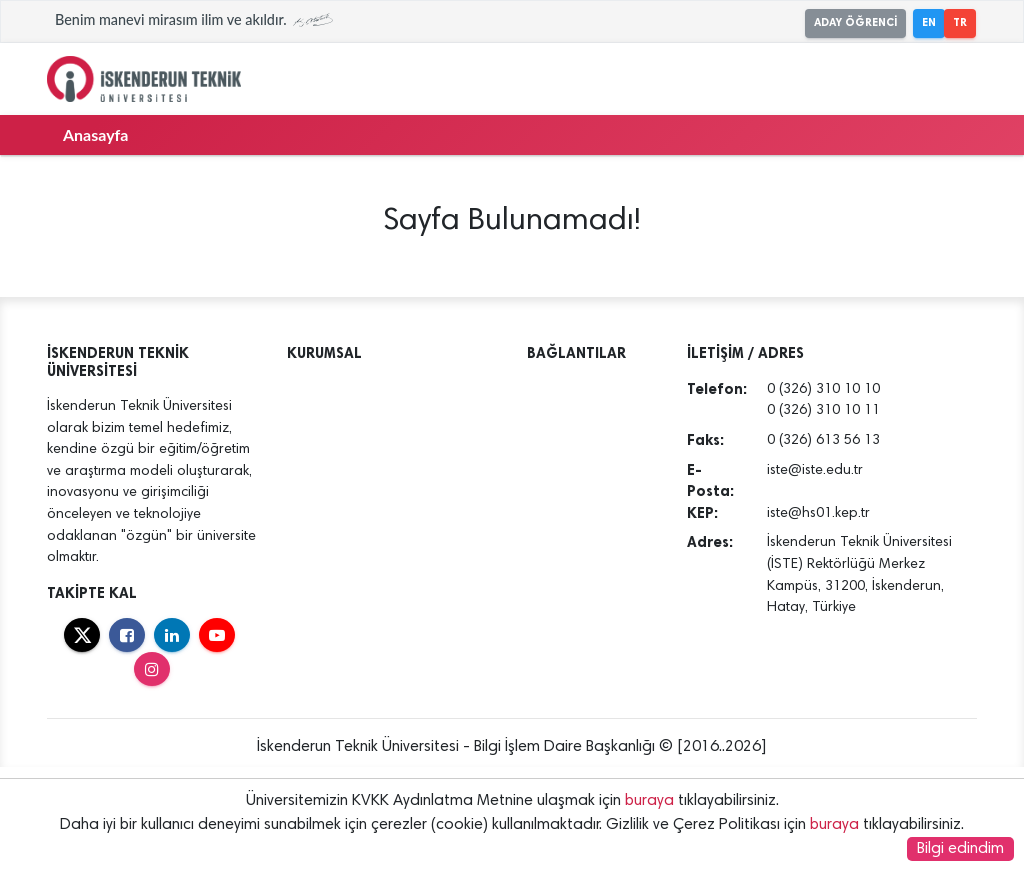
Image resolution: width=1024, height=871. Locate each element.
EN (929, 22)
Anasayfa (95, 134)
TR (960, 22)
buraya (649, 801)
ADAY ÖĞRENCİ (855, 22)
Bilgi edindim (960, 849)
